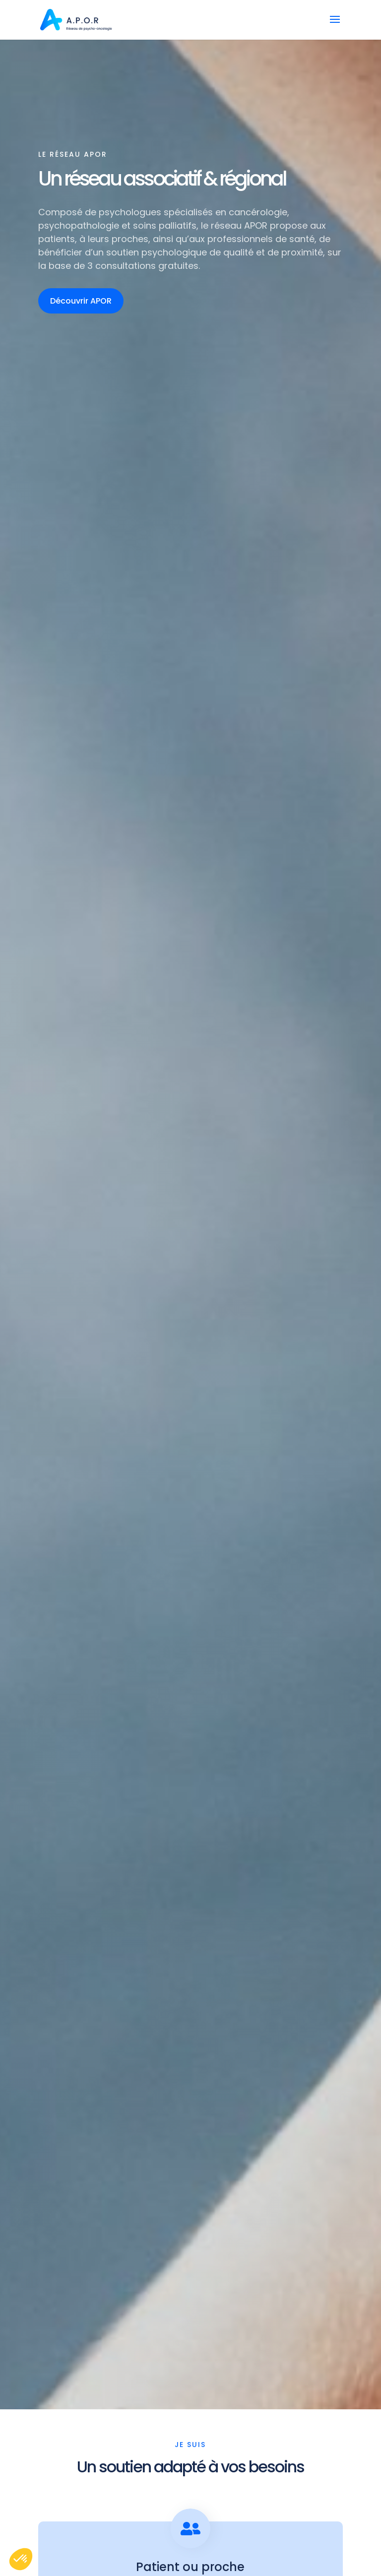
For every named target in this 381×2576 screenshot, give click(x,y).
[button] (21, 2559)
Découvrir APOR (81, 301)
